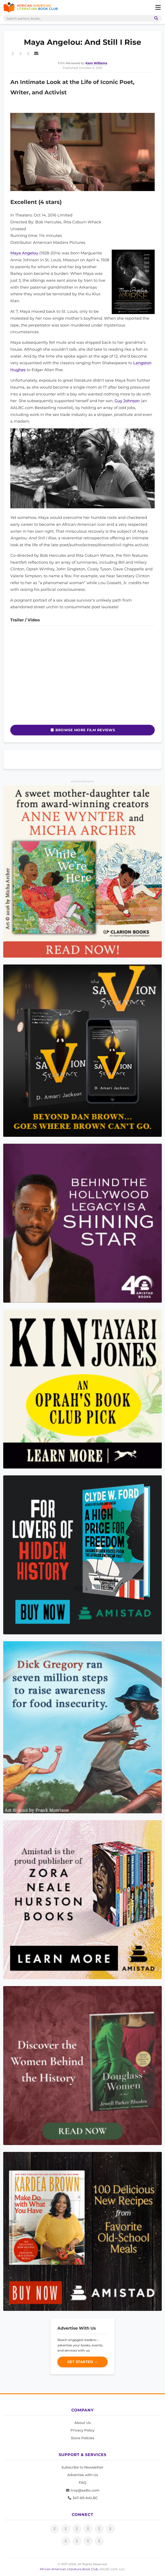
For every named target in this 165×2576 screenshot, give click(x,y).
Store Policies (82, 2438)
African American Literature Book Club (69, 2569)
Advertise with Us (82, 2475)
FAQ (82, 2483)
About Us (82, 2423)
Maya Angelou (24, 253)
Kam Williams (96, 63)
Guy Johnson (127, 400)
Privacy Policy (82, 2430)
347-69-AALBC (82, 2498)
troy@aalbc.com (82, 2490)
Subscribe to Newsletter (82, 2467)
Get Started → (82, 2362)
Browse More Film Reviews (82, 730)
